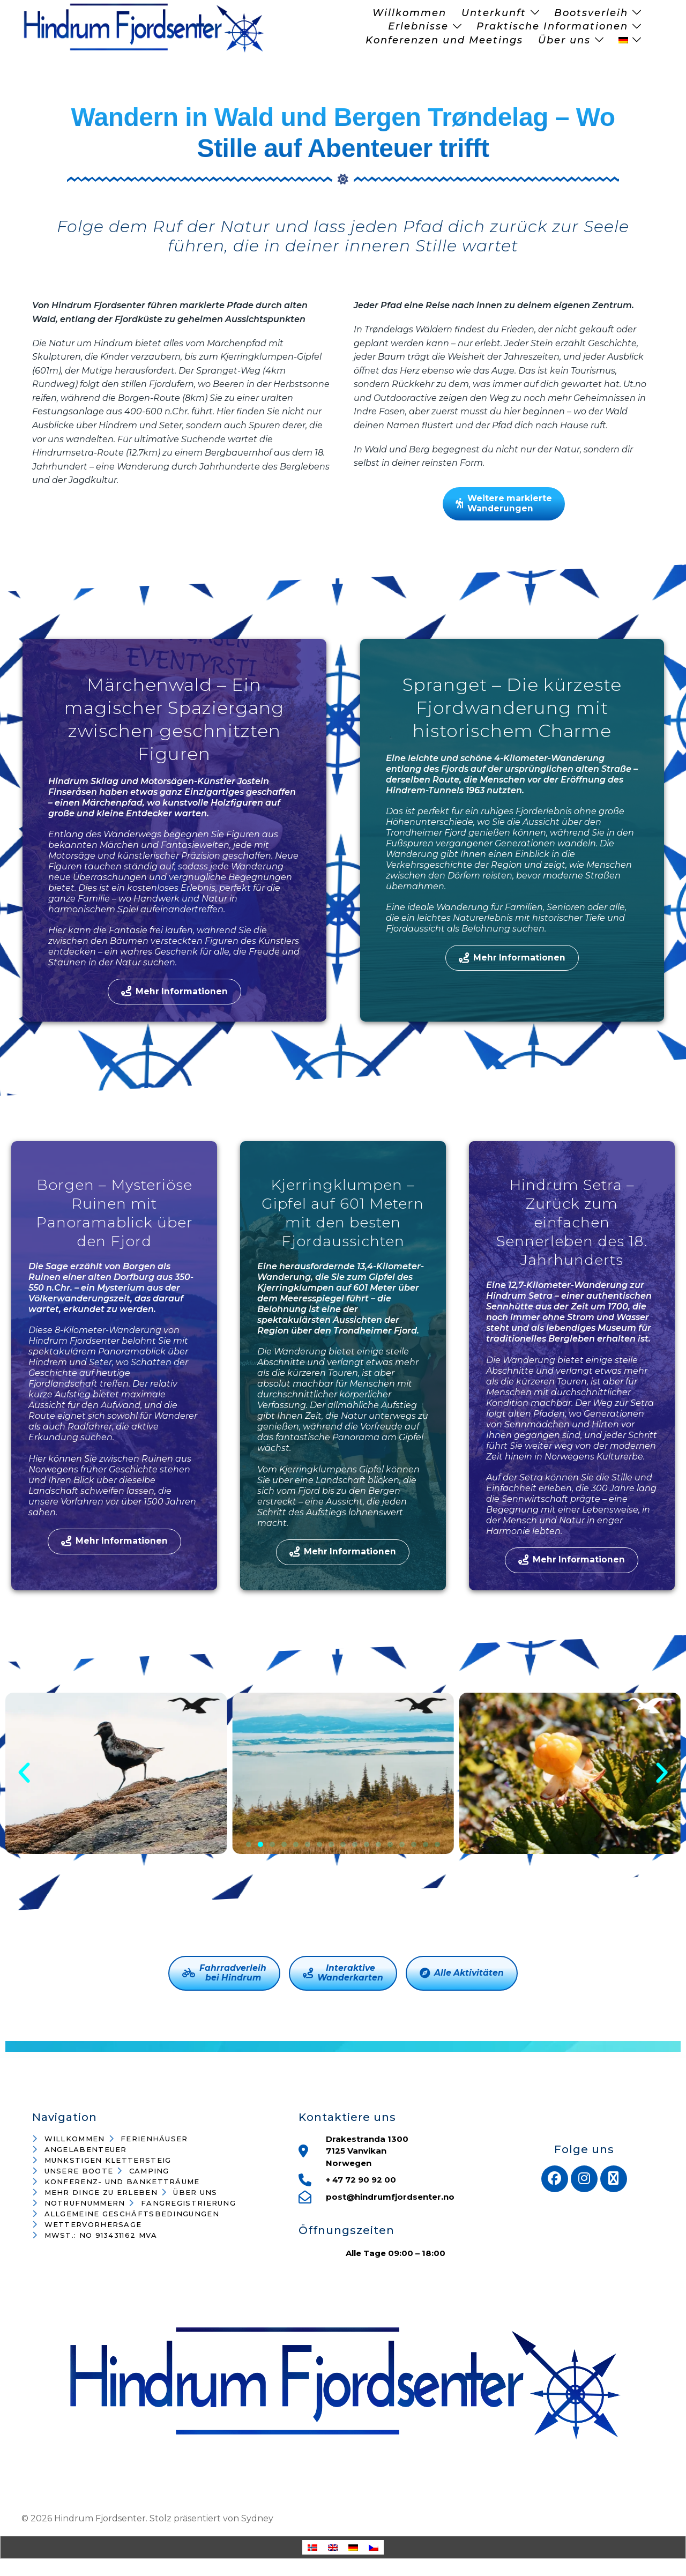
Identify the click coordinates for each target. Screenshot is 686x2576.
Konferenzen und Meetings (444, 40)
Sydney (257, 2519)
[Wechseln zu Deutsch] (353, 2548)
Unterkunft (493, 13)
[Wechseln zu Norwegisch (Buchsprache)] (312, 2548)
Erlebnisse (418, 26)
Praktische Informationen (552, 26)
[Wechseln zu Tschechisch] (373, 2548)
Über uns (564, 40)
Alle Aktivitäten (462, 1974)
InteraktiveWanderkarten (343, 1973)
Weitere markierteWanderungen (504, 504)
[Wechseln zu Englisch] (333, 2548)
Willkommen (409, 13)
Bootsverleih (591, 13)
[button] (24, 1773)
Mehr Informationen (174, 992)
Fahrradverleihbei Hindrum (224, 1973)
